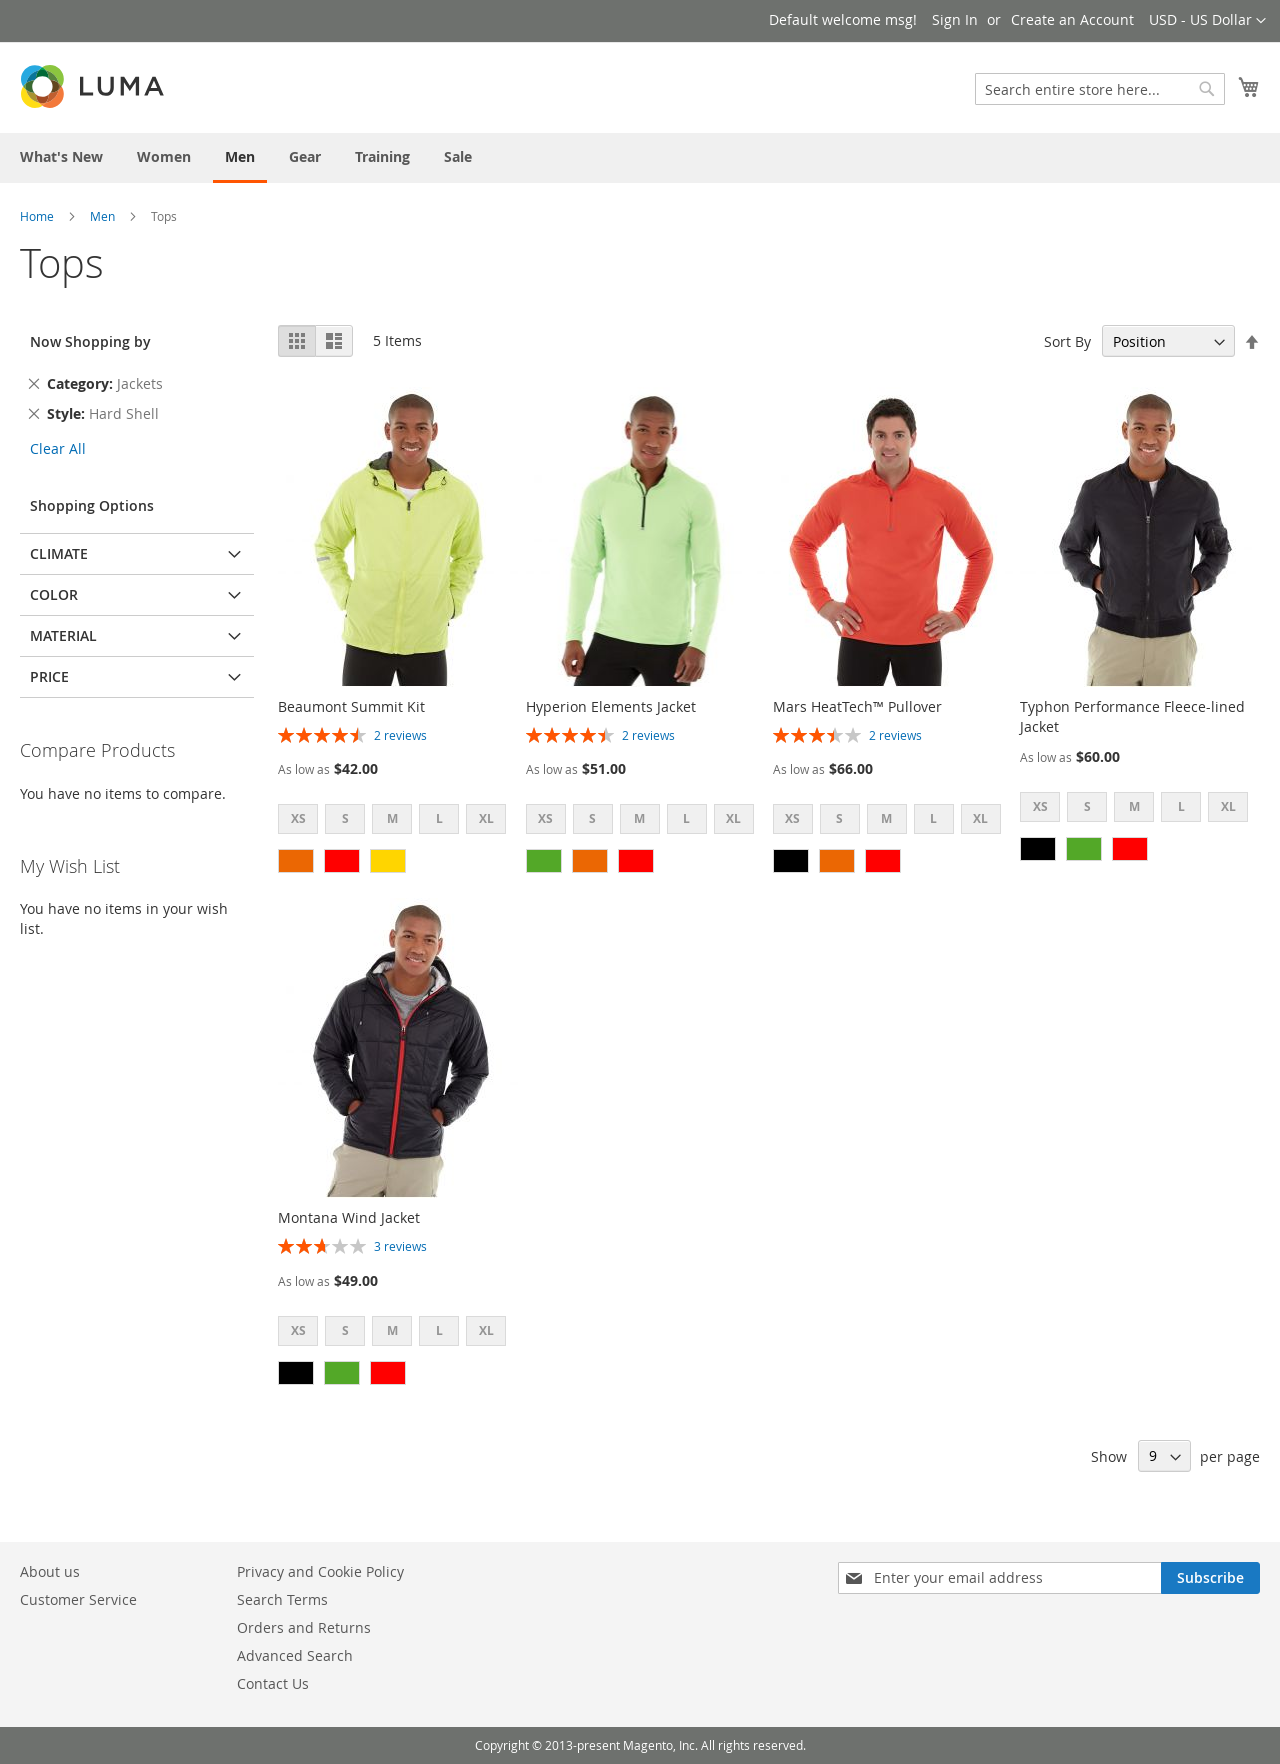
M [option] (392, 818)
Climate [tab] (59, 553)
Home (37, 216)
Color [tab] (54, 594)
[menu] (640, 158)
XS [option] (298, 818)
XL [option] (486, 818)
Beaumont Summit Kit (351, 706)
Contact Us (273, 1683)
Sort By (1067, 341)
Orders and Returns (304, 1627)
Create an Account (1072, 19)
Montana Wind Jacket (349, 1217)
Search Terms (282, 1599)
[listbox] (398, 821)
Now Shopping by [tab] (90, 341)
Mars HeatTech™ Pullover (857, 706)
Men (102, 216)
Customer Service (78, 1599)
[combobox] (1100, 89)
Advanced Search (295, 1655)
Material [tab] (63, 635)
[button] (1207, 21)
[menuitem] (61, 156)
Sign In (955, 19)
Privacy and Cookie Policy (320, 1571)
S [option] (345, 818)
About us (50, 1571)
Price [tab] (49, 676)
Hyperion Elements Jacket (611, 706)
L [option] (439, 818)
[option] (296, 861)
